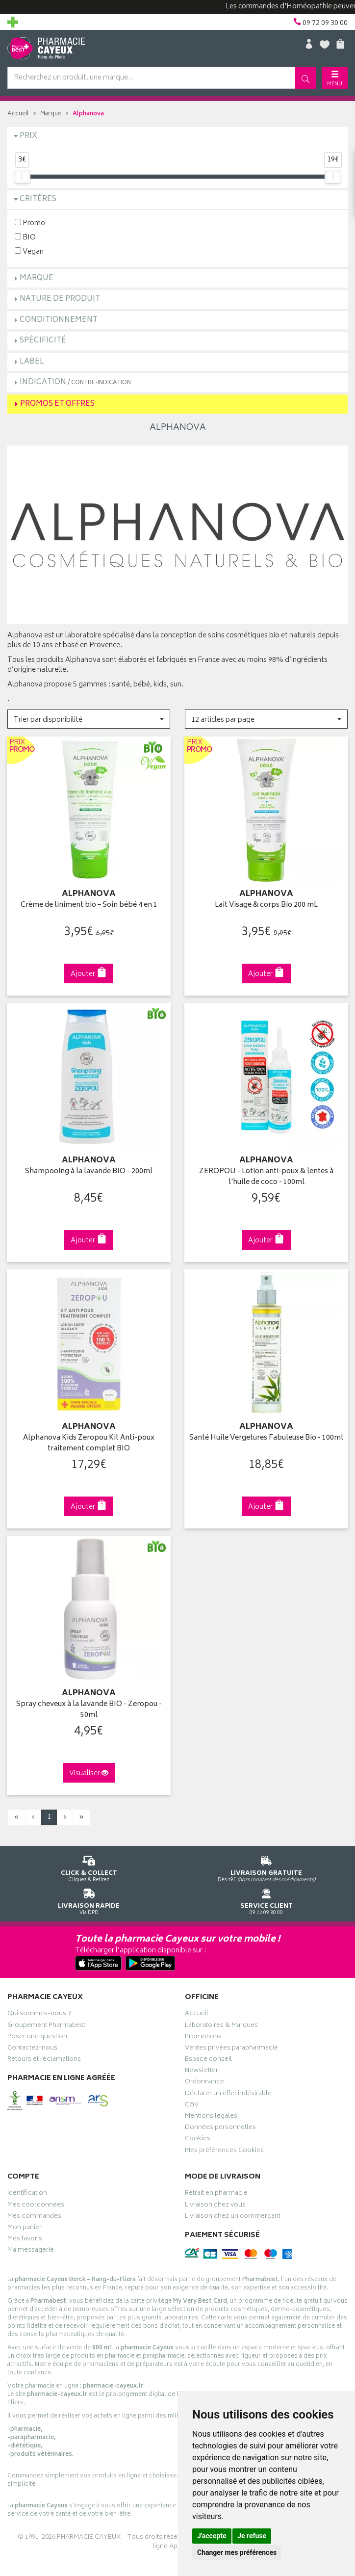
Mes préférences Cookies (224, 2151)
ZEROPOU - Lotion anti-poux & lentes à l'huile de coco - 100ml (266, 1177)
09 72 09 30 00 (266, 1900)
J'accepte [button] (212, 2536)
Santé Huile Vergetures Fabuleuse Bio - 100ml (266, 1438)
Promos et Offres (57, 404)
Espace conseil (208, 2060)
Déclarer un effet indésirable (228, 2095)
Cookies (197, 2140)
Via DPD (88, 1900)
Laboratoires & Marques (221, 2026)
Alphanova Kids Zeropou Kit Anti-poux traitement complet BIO (88, 1444)
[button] (88, 719)
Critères (38, 199)
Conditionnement (59, 320)
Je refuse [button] (251, 2536)
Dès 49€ (266, 1867)
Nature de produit (60, 299)
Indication (75, 382)
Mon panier (24, 2229)
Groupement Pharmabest (46, 2026)
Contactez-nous (32, 2049)
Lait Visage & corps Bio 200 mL (266, 905)
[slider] (22, 177)
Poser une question (37, 2038)
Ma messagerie (30, 2251)
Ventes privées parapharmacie (231, 2049)
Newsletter (201, 2072)
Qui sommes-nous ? (39, 2015)
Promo (30, 223)
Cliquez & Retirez (88, 1867)
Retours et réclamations (44, 2060)
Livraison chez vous (215, 2206)
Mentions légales (211, 2117)
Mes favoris (24, 2240)
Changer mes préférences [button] (237, 2552)
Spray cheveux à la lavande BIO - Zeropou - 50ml (89, 1710)
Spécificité (43, 340)
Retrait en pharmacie (216, 2194)
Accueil (18, 114)
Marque (50, 114)
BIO (25, 237)
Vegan (29, 251)
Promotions (203, 2038)
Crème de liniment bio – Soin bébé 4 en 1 (89, 905)
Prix (28, 136)
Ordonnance (204, 2083)
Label (32, 361)
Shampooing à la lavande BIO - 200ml (88, 1172)
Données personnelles (220, 2128)
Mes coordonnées (35, 2206)
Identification (27, 2194)
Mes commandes (34, 2217)
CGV (192, 2106)
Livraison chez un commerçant (232, 2217)
